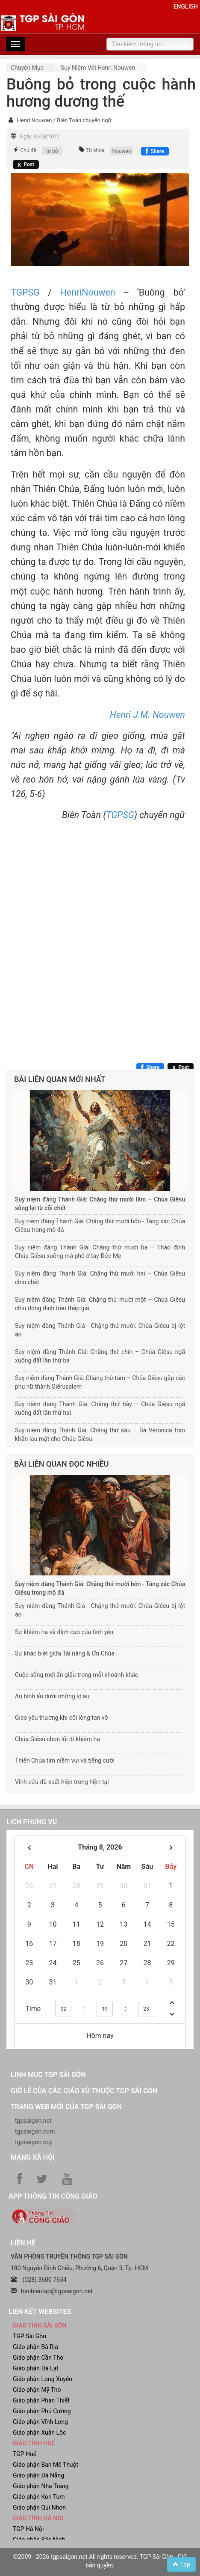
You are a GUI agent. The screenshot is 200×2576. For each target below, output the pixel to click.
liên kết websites (40, 2311)
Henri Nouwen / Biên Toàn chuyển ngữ (64, 120)
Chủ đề (28, 150)
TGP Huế (24, 2453)
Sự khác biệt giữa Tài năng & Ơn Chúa (65, 1653)
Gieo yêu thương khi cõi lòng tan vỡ (61, 1717)
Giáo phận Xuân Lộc (39, 2432)
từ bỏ (52, 151)
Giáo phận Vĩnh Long (40, 2421)
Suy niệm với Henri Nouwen (98, 67)
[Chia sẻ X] (26, 164)
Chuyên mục (27, 67)
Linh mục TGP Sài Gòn (48, 2075)
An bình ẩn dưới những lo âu (52, 1696)
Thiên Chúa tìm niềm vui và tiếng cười (65, 1760)
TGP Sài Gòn (29, 2336)
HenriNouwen (87, 292)
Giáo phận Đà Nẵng (38, 2475)
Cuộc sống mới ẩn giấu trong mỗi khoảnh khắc (76, 1674)
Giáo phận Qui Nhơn (39, 2507)
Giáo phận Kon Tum (39, 2496)
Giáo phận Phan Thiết (41, 2400)
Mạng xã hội (33, 2157)
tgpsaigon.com (35, 2131)
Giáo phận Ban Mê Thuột (45, 2464)
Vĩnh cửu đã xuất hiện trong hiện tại (62, 1781)
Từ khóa (95, 150)
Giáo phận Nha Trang (40, 2486)
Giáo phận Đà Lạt (36, 2368)
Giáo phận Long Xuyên (42, 2379)
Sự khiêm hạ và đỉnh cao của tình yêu (64, 1632)
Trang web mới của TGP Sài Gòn (66, 2107)
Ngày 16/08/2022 (39, 137)
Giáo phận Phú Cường (42, 2411)
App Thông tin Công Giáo (53, 2196)
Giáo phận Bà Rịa (35, 2346)
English (186, 6)
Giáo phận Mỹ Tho (37, 2389)
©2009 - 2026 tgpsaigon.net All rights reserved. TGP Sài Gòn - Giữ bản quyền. (100, 2561)
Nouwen (121, 151)
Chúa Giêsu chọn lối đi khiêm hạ (57, 1739)
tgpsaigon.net (33, 2120)
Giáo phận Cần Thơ (38, 2357)
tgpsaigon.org (33, 2142)
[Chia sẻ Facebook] (155, 151)
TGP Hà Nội (28, 2528)
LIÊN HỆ (23, 2243)
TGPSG (25, 292)
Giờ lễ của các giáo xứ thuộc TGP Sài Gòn (84, 2091)
